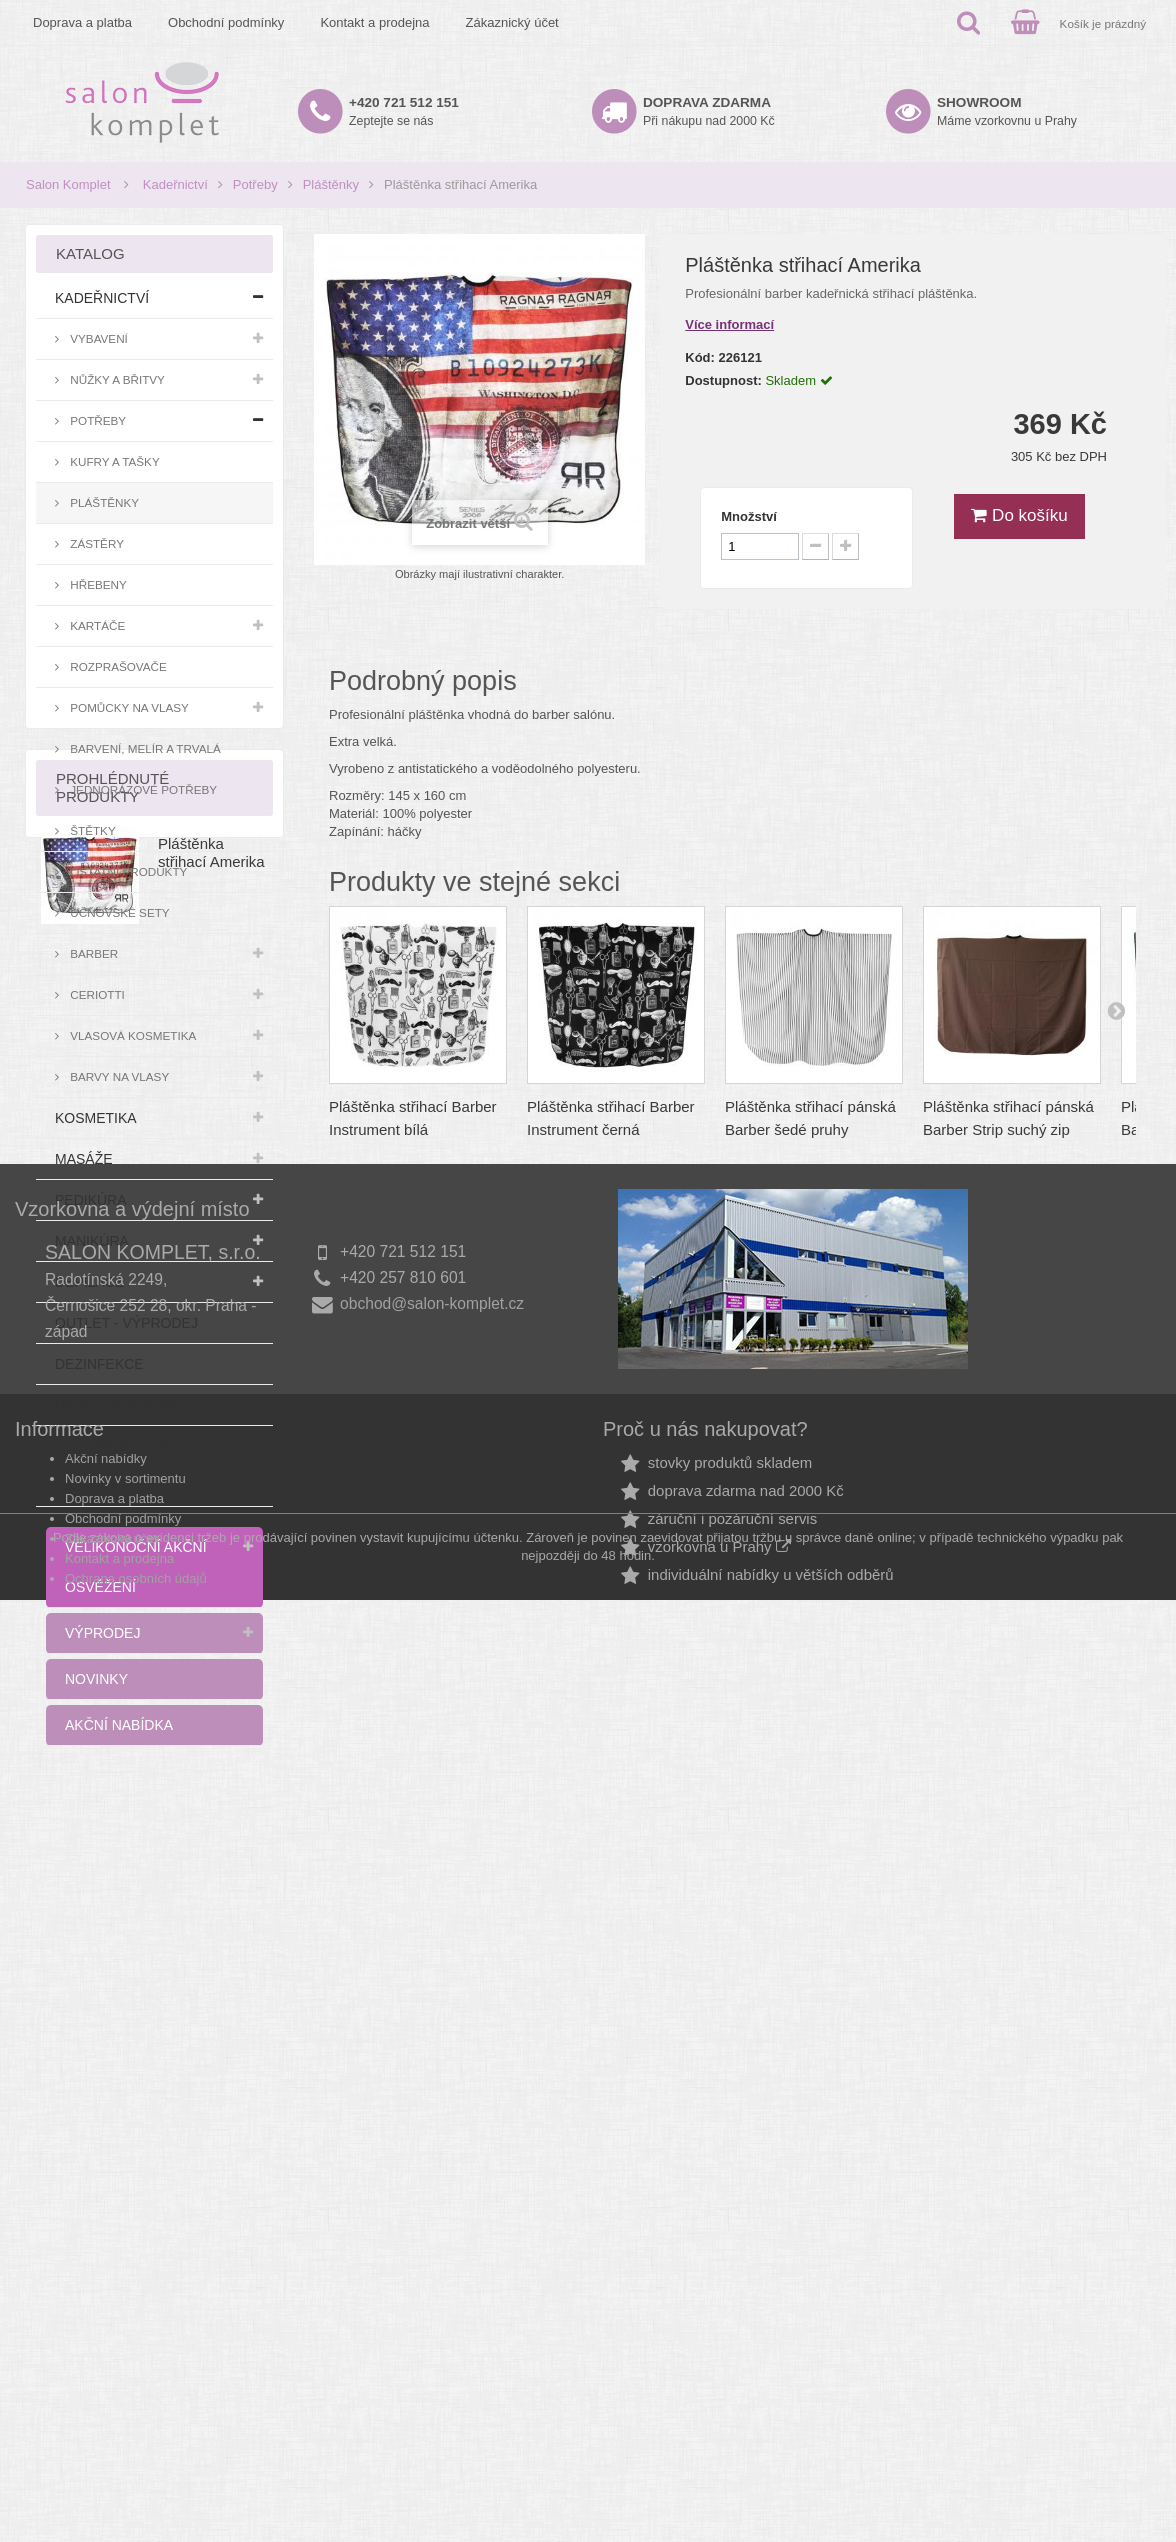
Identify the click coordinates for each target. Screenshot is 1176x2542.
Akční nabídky (106, 2300)
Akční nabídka (119, 1725)
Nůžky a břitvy (116, 379)
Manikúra (92, 1241)
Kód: (700, 357)
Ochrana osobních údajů (136, 2420)
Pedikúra (91, 1200)
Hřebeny (97, 584)
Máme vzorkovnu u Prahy (1007, 111)
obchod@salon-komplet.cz (432, 2145)
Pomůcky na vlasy (128, 707)
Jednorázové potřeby (142, 789)
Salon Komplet (68, 184)
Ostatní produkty (127, 871)
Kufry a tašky (113, 461)
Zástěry (95, 543)
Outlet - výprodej (126, 1323)
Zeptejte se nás (404, 111)
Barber (92, 953)
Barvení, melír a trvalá (144, 748)
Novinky (96, 1679)
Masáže (84, 1159)
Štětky (91, 830)
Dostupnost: (723, 380)
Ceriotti (96, 994)
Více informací (729, 324)
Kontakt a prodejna (374, 22)
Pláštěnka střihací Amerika (211, 1889)
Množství (749, 516)
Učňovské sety (118, 912)
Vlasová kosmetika (131, 1035)
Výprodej (102, 1633)
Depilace (89, 1282)
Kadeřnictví (175, 184)
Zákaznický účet (512, 22)
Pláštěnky (331, 184)
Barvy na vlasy (118, 1076)
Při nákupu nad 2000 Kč (709, 111)
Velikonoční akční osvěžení (136, 1567)
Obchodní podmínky (226, 22)
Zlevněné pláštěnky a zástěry (141, 1466)
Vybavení (97, 338)
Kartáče (96, 625)
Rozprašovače (117, 666)
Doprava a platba (82, 22)
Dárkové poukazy (124, 1405)
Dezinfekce (99, 1364)
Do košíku (1019, 515)
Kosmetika (96, 1118)
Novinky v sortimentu (125, 2320)
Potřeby (255, 184)
